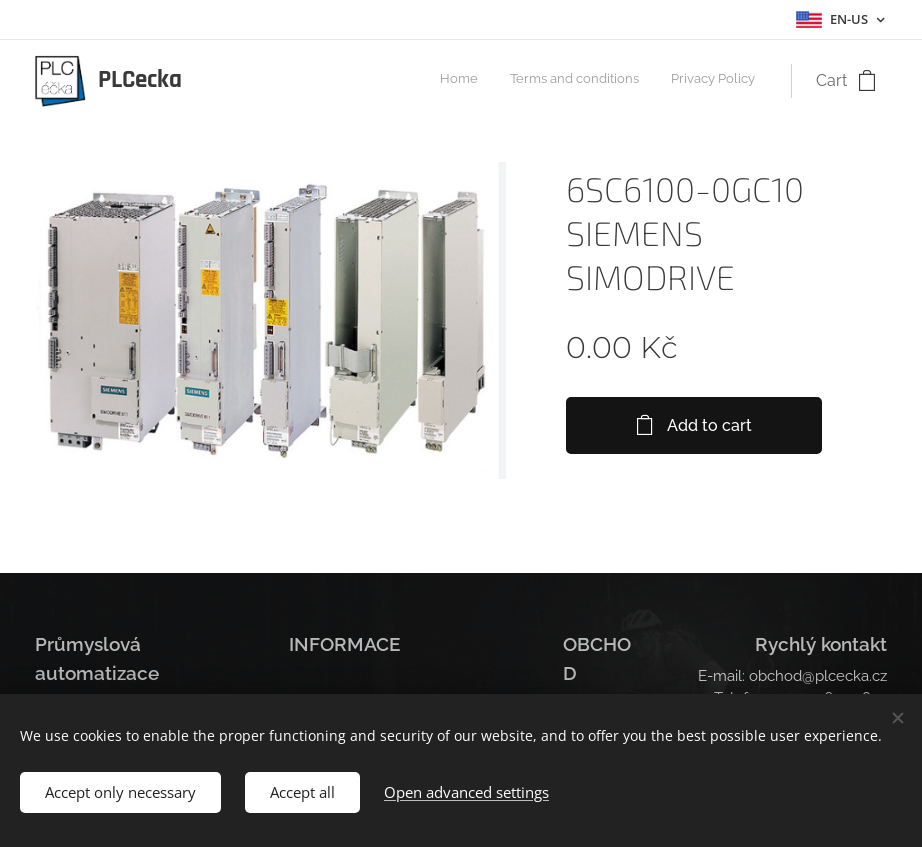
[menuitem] (696, 81)
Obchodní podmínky (359, 676)
